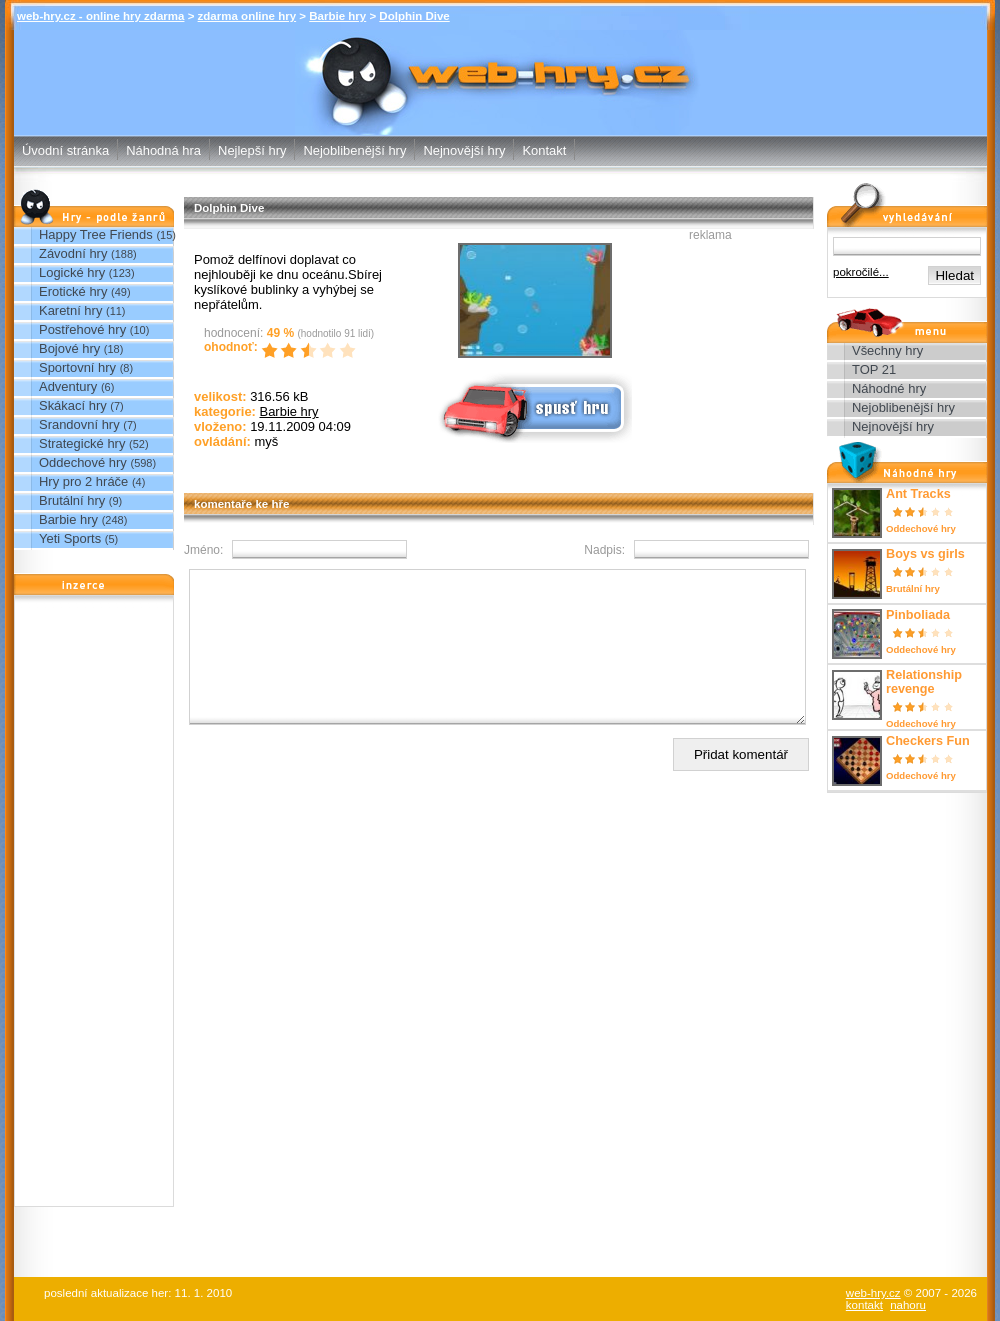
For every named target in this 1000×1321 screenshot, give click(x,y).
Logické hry (72, 272)
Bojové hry (69, 348)
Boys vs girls (925, 554)
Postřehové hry (82, 329)
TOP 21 (874, 369)
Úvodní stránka (65, 150)
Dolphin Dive (414, 16)
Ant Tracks (918, 494)
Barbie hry (337, 16)
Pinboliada (918, 615)
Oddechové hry (83, 462)
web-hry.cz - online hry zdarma (100, 16)
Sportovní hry (77, 367)
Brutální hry (72, 500)
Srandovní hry (79, 424)
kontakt (864, 1305)
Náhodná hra (163, 150)
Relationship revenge (924, 682)
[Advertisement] (94, 906)
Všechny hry (887, 350)
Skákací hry (73, 405)
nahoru (908, 1305)
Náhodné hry (889, 388)
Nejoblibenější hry (354, 150)
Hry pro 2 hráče (83, 481)
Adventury (68, 386)
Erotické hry (73, 291)
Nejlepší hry (252, 150)
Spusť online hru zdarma (533, 406)
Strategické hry (82, 443)
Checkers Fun (928, 741)
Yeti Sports (70, 538)
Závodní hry (73, 253)
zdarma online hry (247, 16)
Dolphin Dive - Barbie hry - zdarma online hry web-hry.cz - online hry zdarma (500, 68)
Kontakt (544, 150)
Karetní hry (70, 310)
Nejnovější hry (464, 150)
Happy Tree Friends (96, 234)
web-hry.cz (873, 1293)
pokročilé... (861, 272)
